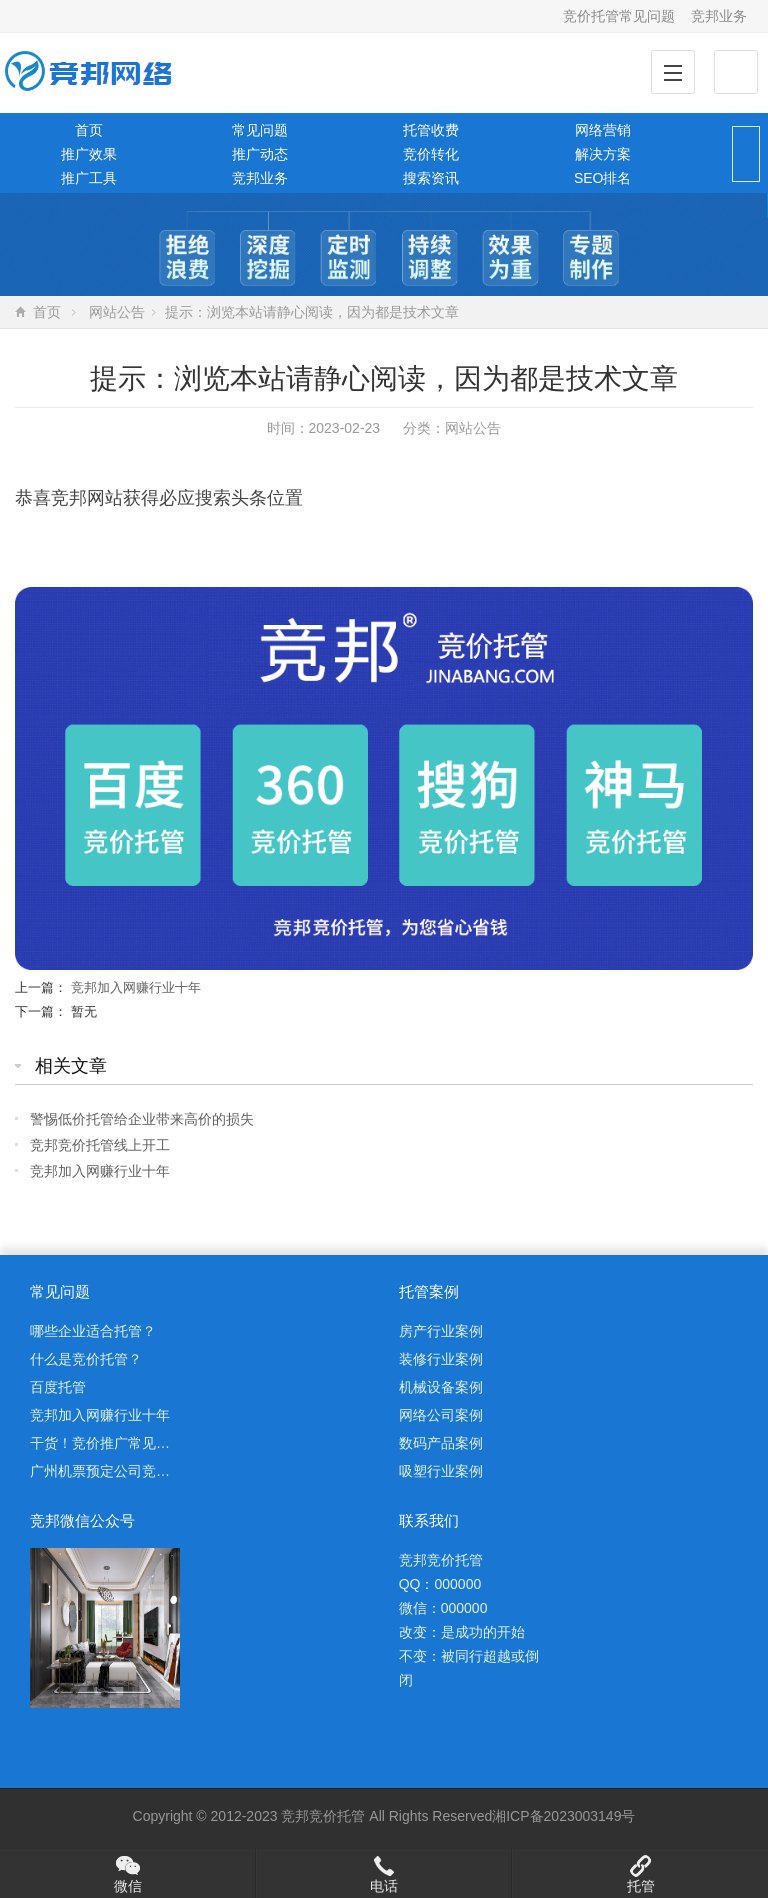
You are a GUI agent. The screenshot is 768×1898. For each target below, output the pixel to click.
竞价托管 (337, 1816)
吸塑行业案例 (441, 1471)
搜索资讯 (431, 178)
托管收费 (431, 130)
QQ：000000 (440, 1584)
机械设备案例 (441, 1387)
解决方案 (603, 154)
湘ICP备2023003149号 (563, 1816)
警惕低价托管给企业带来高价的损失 (142, 1119)
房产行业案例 (441, 1331)
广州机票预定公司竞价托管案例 (128, 1471)
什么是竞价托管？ (86, 1359)
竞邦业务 (719, 16)
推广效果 (89, 154)
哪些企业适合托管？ (93, 1331)
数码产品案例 (441, 1443)
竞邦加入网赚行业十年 (136, 987)
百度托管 (58, 1387)
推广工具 (89, 178)
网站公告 (117, 312)
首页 (89, 130)
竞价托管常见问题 (619, 16)
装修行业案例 (441, 1359)
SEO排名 (603, 178)
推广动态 (260, 154)
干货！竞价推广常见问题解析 (121, 1443)
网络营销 (603, 130)
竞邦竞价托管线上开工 (100, 1145)
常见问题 (260, 130)
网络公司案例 (441, 1415)
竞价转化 (431, 154)
